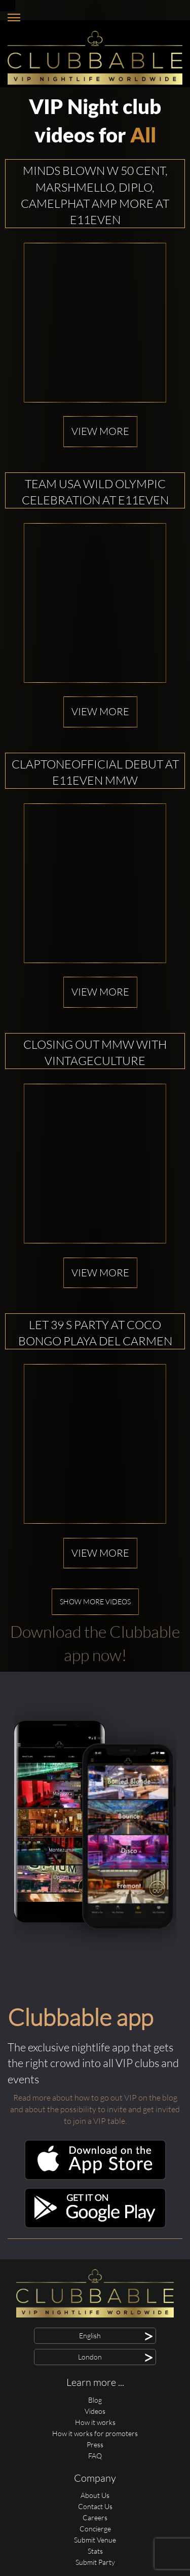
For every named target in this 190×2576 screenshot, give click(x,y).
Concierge (95, 2528)
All (143, 135)
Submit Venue (95, 2539)
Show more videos (95, 1601)
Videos (95, 2411)
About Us (95, 2495)
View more (100, 431)
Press (95, 2444)
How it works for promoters (95, 2433)
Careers (95, 2517)
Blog (95, 2400)
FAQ (95, 2455)
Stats (95, 2551)
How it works (95, 2422)
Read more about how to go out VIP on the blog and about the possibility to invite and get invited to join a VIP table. (95, 2109)
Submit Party (95, 2562)
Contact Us (95, 2506)
